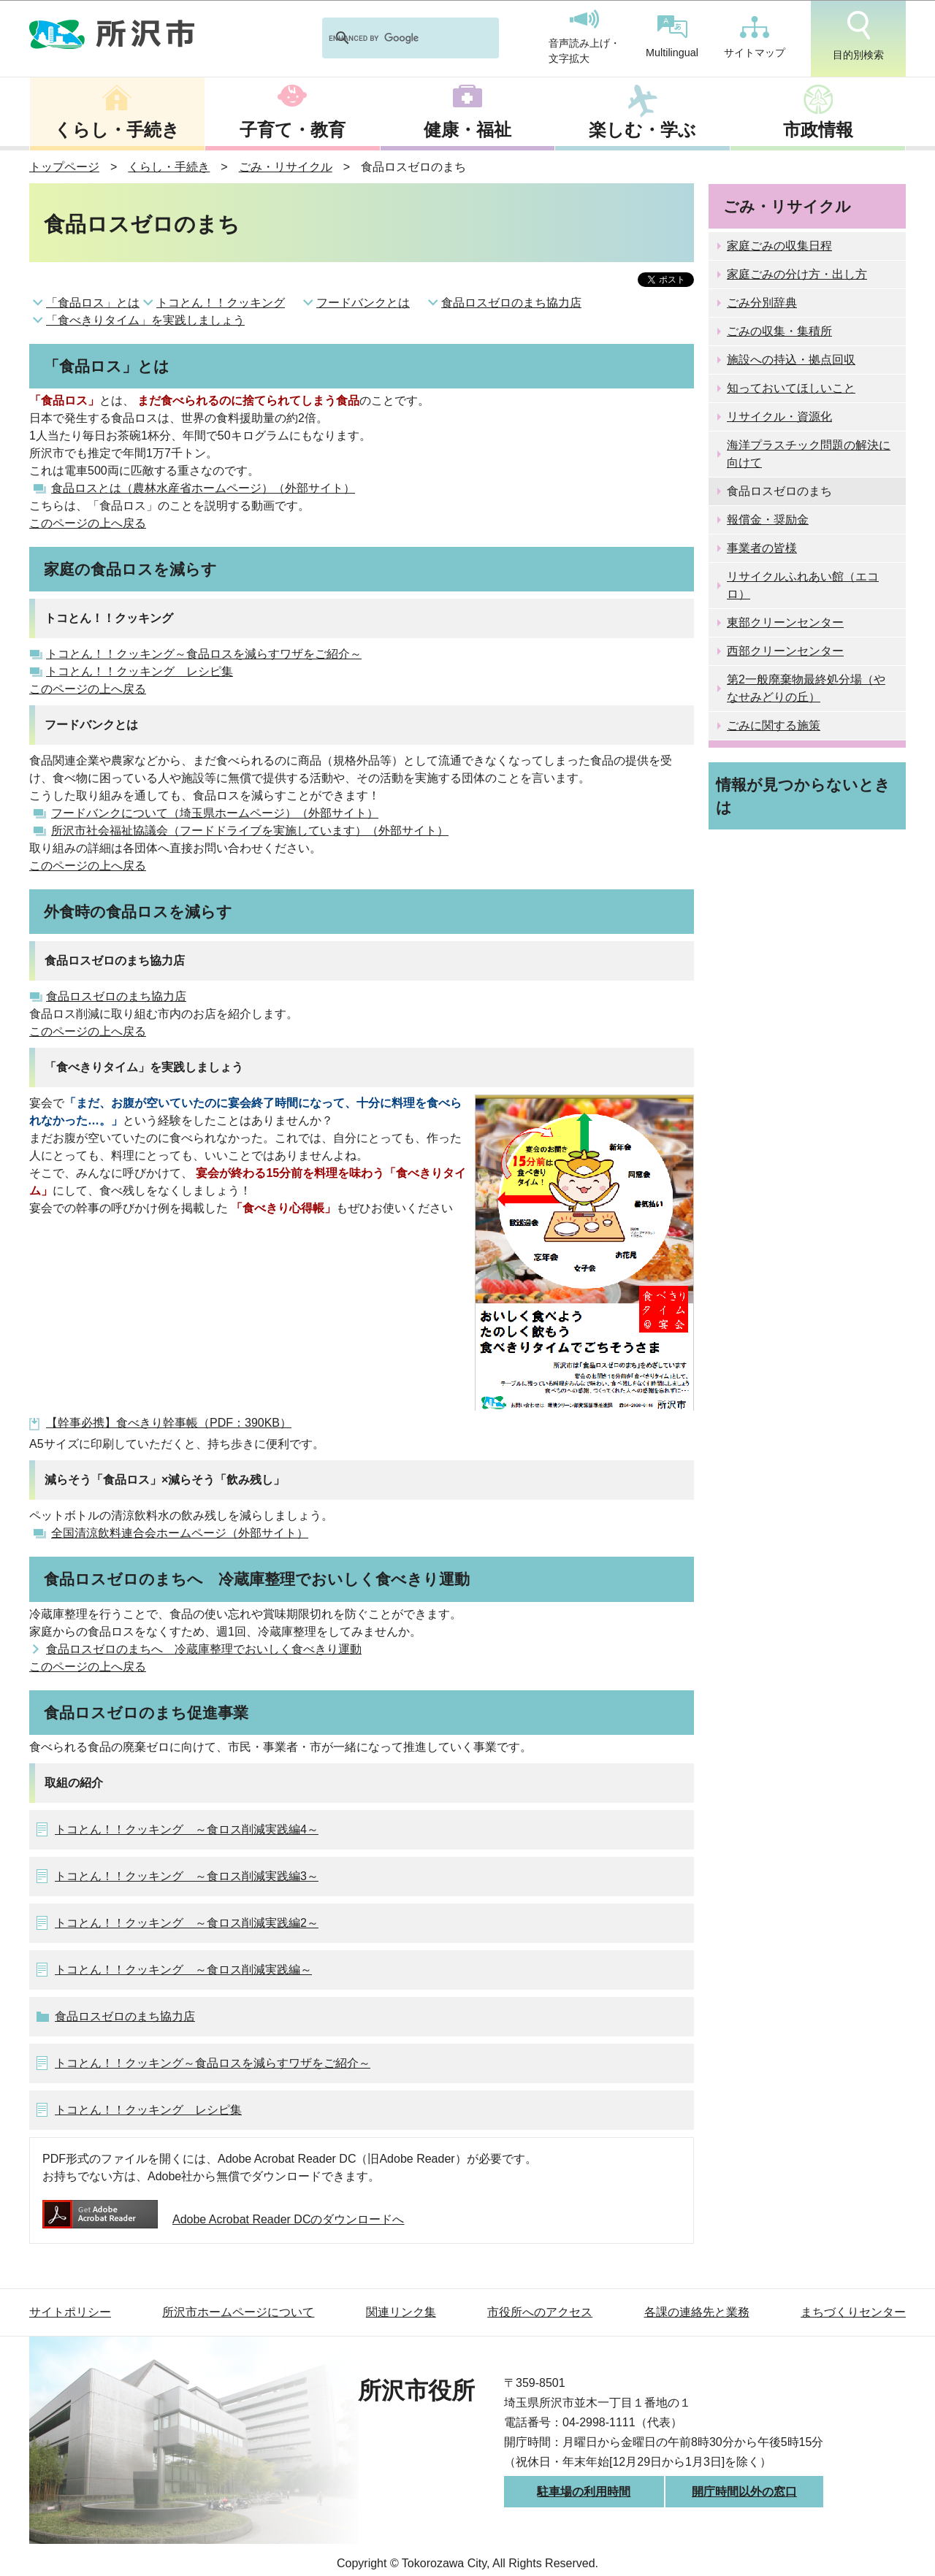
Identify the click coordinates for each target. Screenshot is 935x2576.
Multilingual (672, 36)
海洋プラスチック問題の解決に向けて (808, 454)
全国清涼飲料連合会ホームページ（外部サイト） (179, 1533)
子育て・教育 (293, 129)
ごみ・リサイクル (285, 167)
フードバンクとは (363, 302)
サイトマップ (754, 37)
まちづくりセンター (853, 2312)
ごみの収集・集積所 (779, 331)
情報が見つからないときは (803, 796)
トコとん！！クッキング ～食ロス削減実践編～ (183, 1969)
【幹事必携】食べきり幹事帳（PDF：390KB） (168, 1423)
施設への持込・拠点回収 (791, 359)
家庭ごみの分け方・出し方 (797, 274)
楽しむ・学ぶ (642, 129)
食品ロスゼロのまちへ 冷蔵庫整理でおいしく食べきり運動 (204, 1649)
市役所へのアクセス (539, 2312)
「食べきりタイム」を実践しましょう (145, 320)
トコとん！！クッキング (220, 302)
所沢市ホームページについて (238, 2312)
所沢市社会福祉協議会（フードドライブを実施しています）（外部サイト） (250, 830)
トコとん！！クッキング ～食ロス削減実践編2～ (186, 1923)
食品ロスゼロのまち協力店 (511, 302)
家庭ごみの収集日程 (779, 245)
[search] (391, 38)
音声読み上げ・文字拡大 (584, 37)
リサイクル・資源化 (779, 416)
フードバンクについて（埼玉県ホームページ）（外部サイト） (214, 813)
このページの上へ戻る (87, 523)
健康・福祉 (467, 129)
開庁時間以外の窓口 (744, 2491)
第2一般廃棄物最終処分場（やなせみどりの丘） (806, 688)
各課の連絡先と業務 (696, 2312)
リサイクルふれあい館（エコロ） (803, 585)
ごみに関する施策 (773, 725)
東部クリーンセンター (785, 622)
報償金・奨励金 (768, 519)
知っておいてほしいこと (791, 388)
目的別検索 (858, 36)
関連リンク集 (401, 2312)
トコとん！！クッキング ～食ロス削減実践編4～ (186, 1829)
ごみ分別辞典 (762, 302)
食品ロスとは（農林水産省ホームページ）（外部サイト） (203, 488)
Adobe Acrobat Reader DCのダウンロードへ (223, 2219)
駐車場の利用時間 (583, 2491)
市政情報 (818, 129)
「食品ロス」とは (93, 302)
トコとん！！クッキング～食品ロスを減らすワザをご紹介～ (204, 654)
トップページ (64, 167)
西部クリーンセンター (785, 651)
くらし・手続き (117, 129)
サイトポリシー (70, 2312)
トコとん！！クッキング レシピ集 (139, 671)
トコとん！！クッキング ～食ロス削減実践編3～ (186, 1876)
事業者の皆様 (762, 548)
